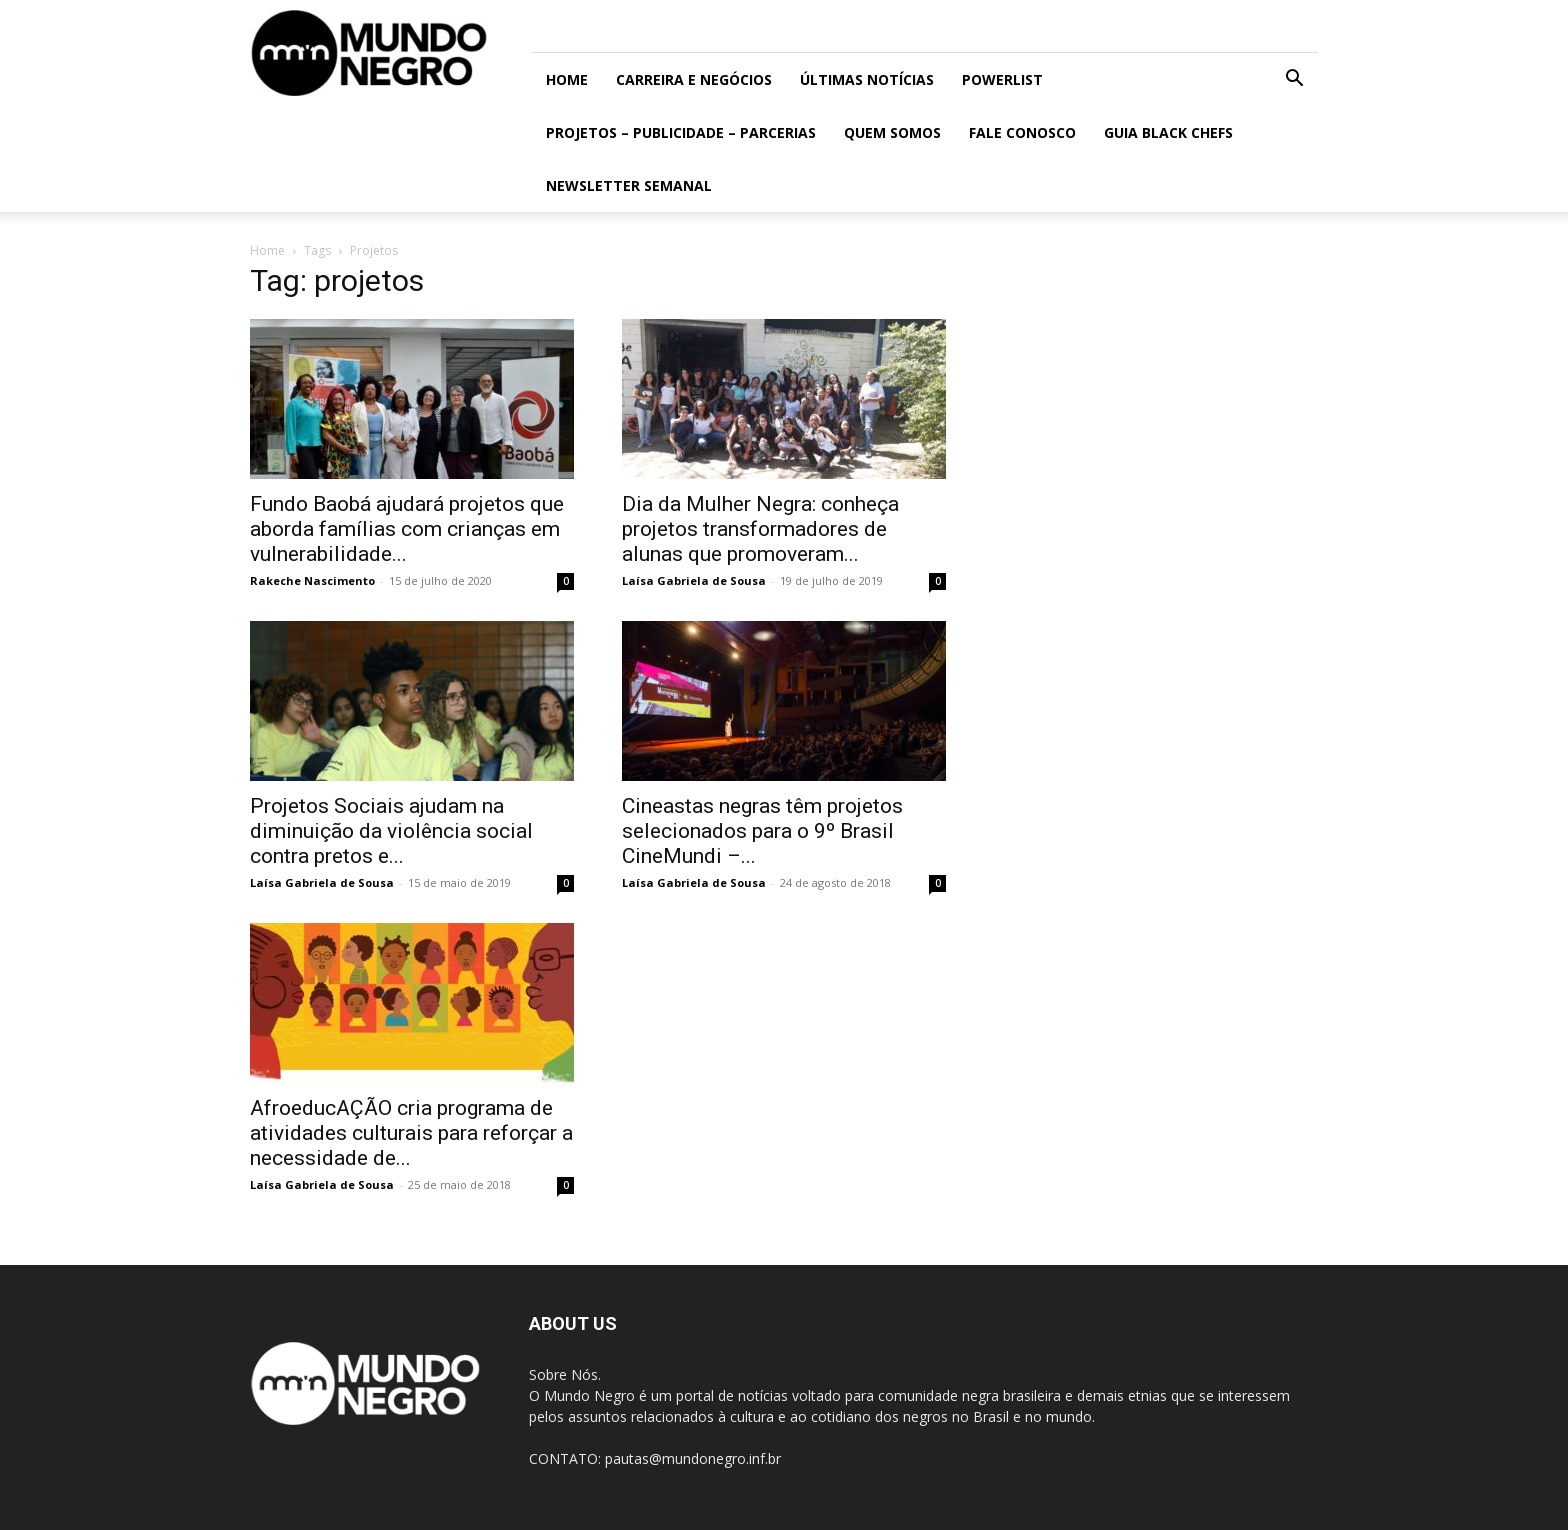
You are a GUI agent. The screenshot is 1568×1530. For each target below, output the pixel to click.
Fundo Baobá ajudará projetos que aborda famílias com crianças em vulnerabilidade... (407, 529)
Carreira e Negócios (694, 79)
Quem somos (892, 132)
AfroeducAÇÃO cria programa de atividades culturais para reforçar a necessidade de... (411, 1133)
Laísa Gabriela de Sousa (694, 580)
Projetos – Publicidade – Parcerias (681, 132)
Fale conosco (1022, 132)
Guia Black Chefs (1168, 132)
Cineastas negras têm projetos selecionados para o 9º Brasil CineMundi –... (762, 831)
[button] (1294, 80)
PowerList (1002, 79)
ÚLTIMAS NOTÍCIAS (867, 79)
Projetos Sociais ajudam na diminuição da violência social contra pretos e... (391, 831)
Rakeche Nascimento (312, 580)
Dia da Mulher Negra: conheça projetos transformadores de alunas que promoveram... (760, 529)
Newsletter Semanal (629, 185)
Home (567, 79)
